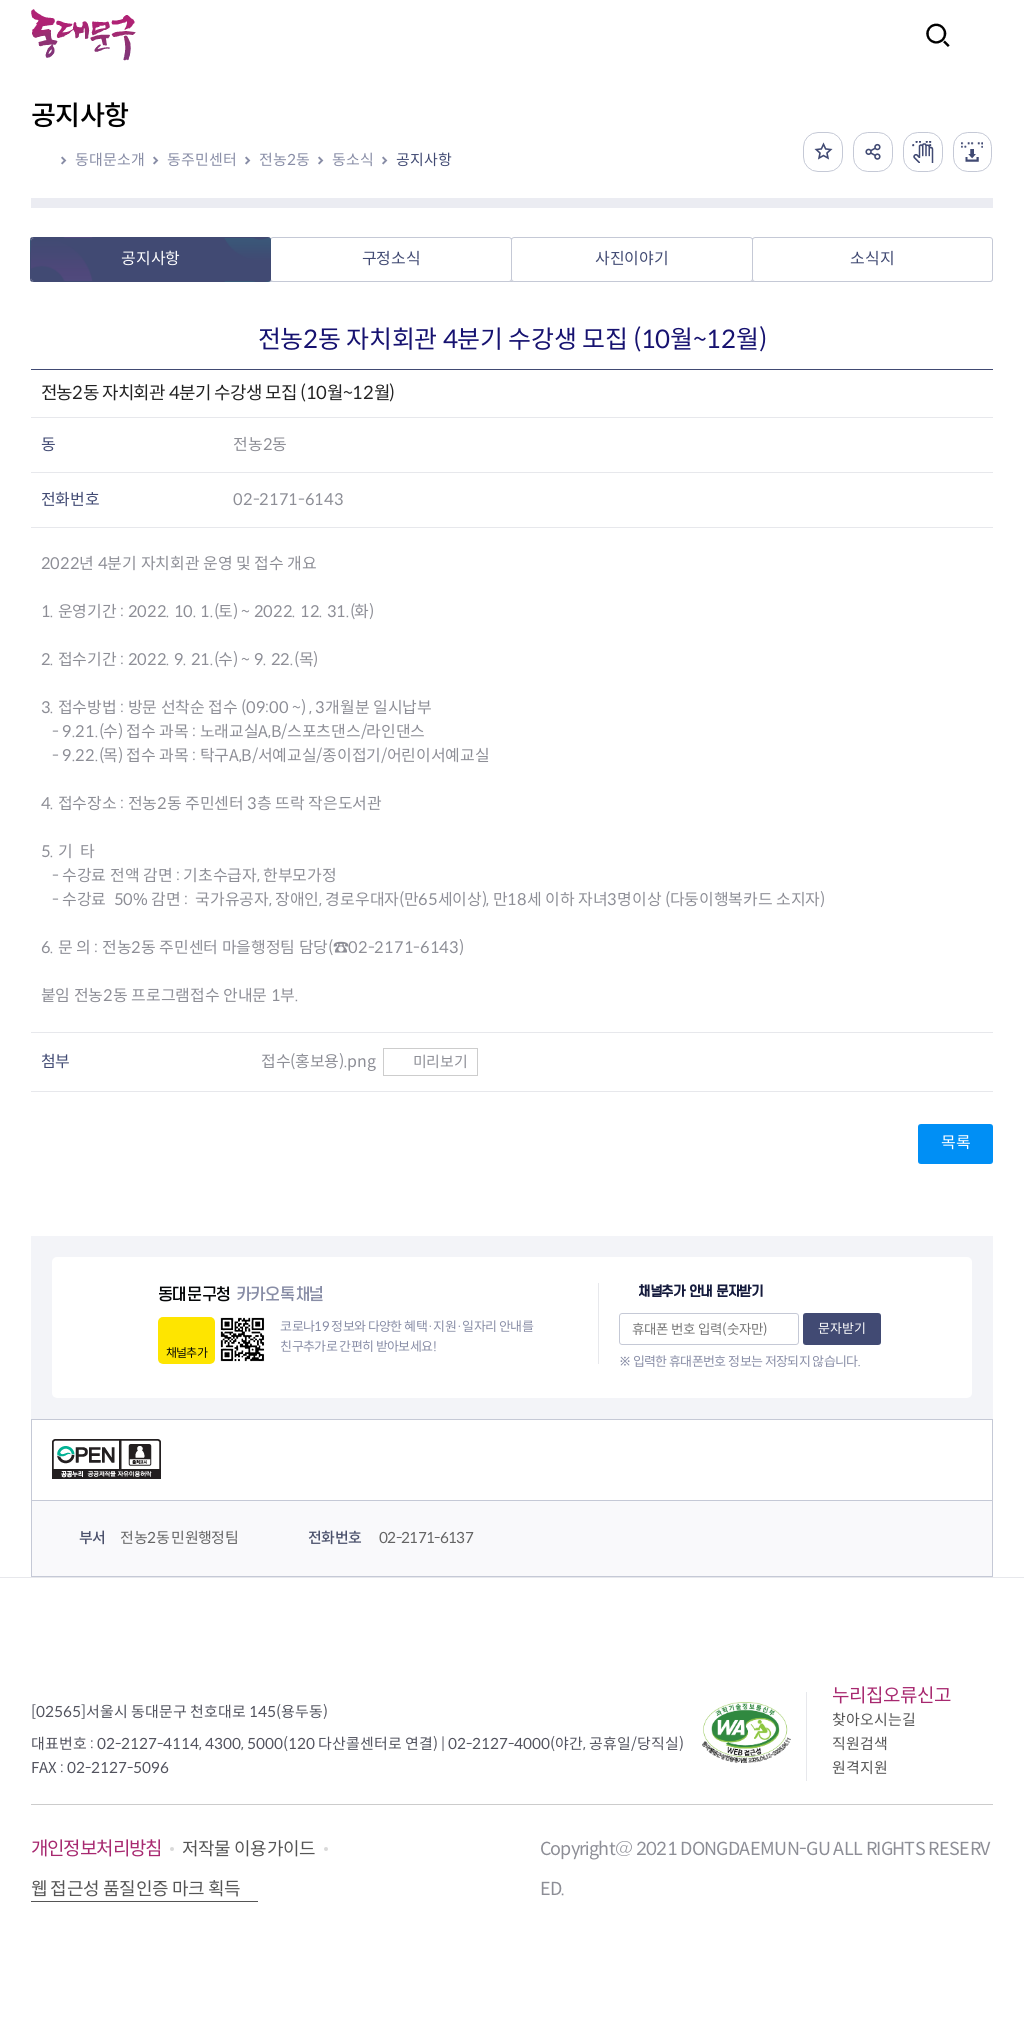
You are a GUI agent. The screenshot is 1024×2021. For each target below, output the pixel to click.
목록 (955, 1142)
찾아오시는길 (874, 1719)
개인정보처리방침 (96, 1848)
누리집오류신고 (891, 1695)
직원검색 (860, 1743)
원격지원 (860, 1767)
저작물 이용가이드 (249, 1849)
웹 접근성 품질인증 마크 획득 (136, 1889)
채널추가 (186, 1352)
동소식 (353, 159)
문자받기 (842, 1328)
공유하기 (872, 152)
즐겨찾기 (822, 152)
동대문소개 (110, 159)
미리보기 (430, 1061)
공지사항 (424, 159)
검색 (932, 48)
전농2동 (284, 159)
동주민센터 (202, 159)
